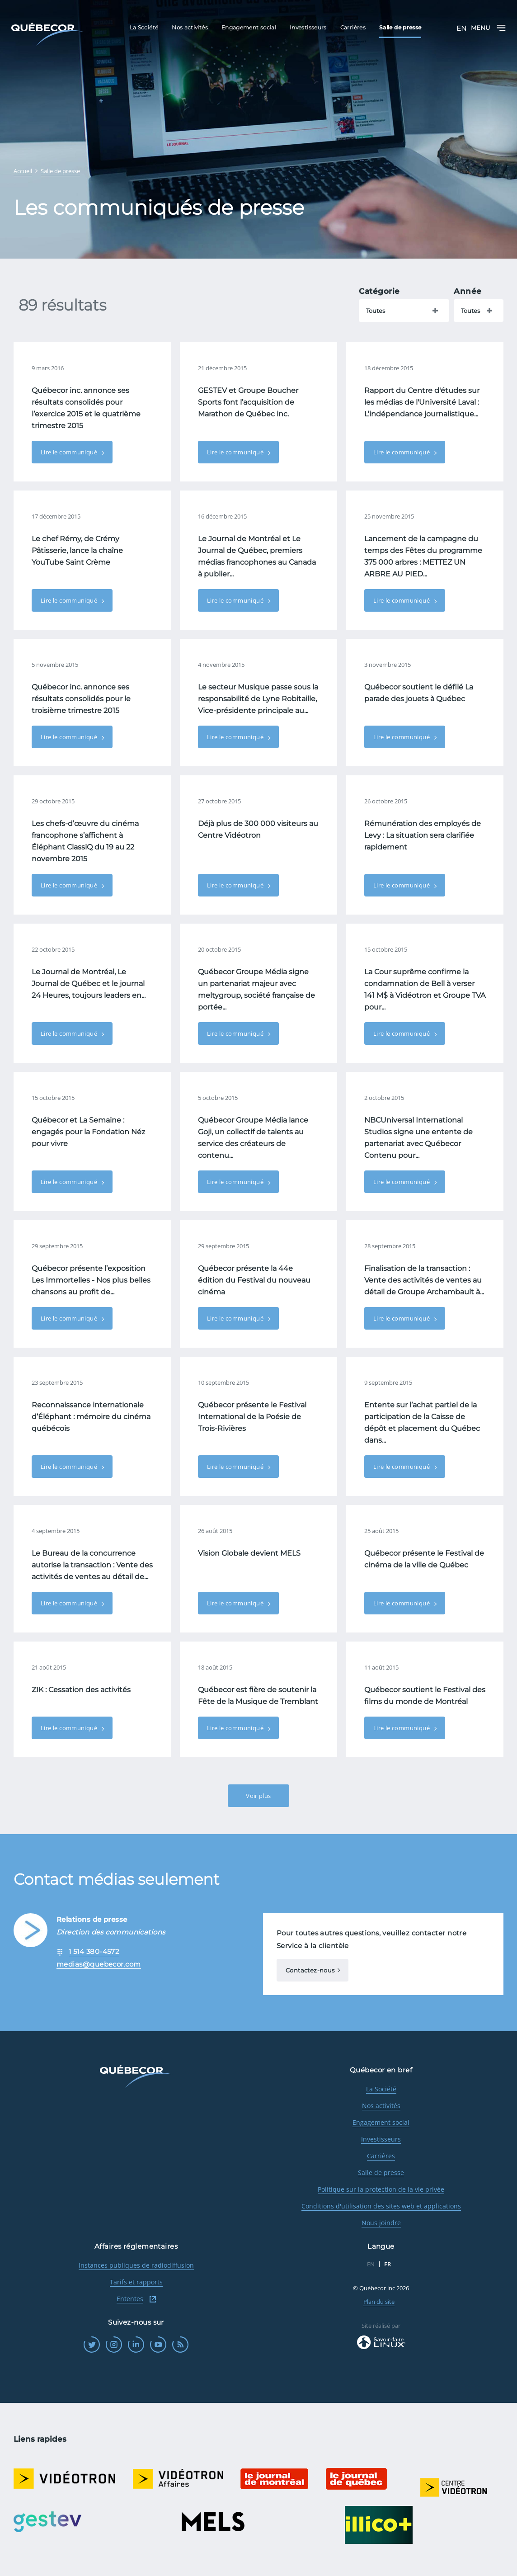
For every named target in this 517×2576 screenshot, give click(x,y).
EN (461, 28)
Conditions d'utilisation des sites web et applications (381, 2206)
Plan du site (379, 2302)
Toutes (375, 310)
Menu (488, 28)
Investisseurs (381, 2139)
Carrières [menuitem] (353, 27)
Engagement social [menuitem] (248, 27)
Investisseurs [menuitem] (308, 27)
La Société (381, 2089)
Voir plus (258, 1796)
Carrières (381, 2155)
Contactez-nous (310, 1970)
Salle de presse (381, 2172)
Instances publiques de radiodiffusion (136, 2265)
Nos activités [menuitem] (190, 27)
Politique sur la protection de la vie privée (381, 2189)
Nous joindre (381, 2222)
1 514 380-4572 (94, 1951)
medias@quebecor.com (98, 1964)
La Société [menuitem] (144, 27)
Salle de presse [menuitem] (400, 27)
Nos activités (381, 2105)
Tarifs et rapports (136, 2282)
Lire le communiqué (70, 452)
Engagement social (380, 2122)
